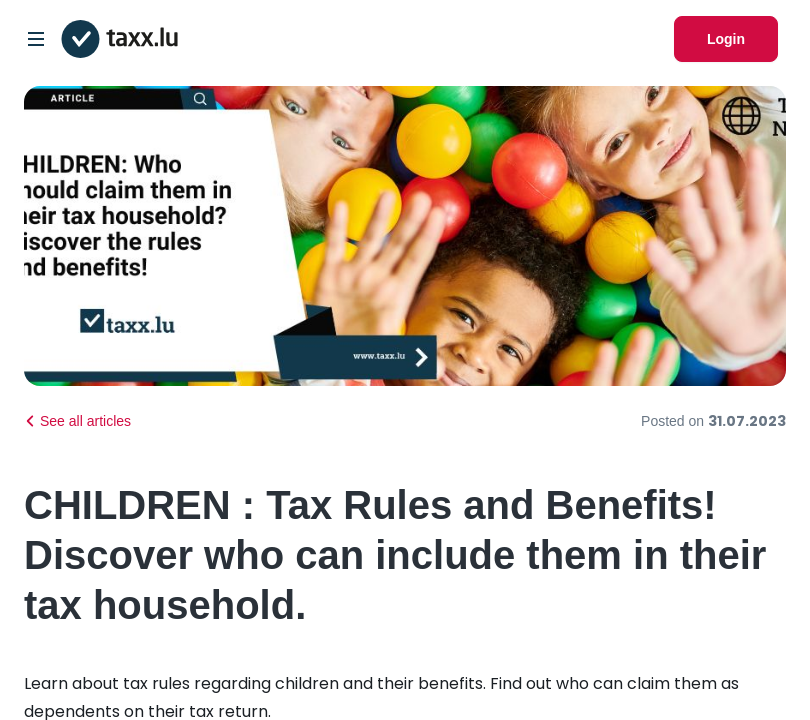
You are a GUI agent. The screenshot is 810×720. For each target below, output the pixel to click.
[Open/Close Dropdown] (36, 39)
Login (726, 39)
